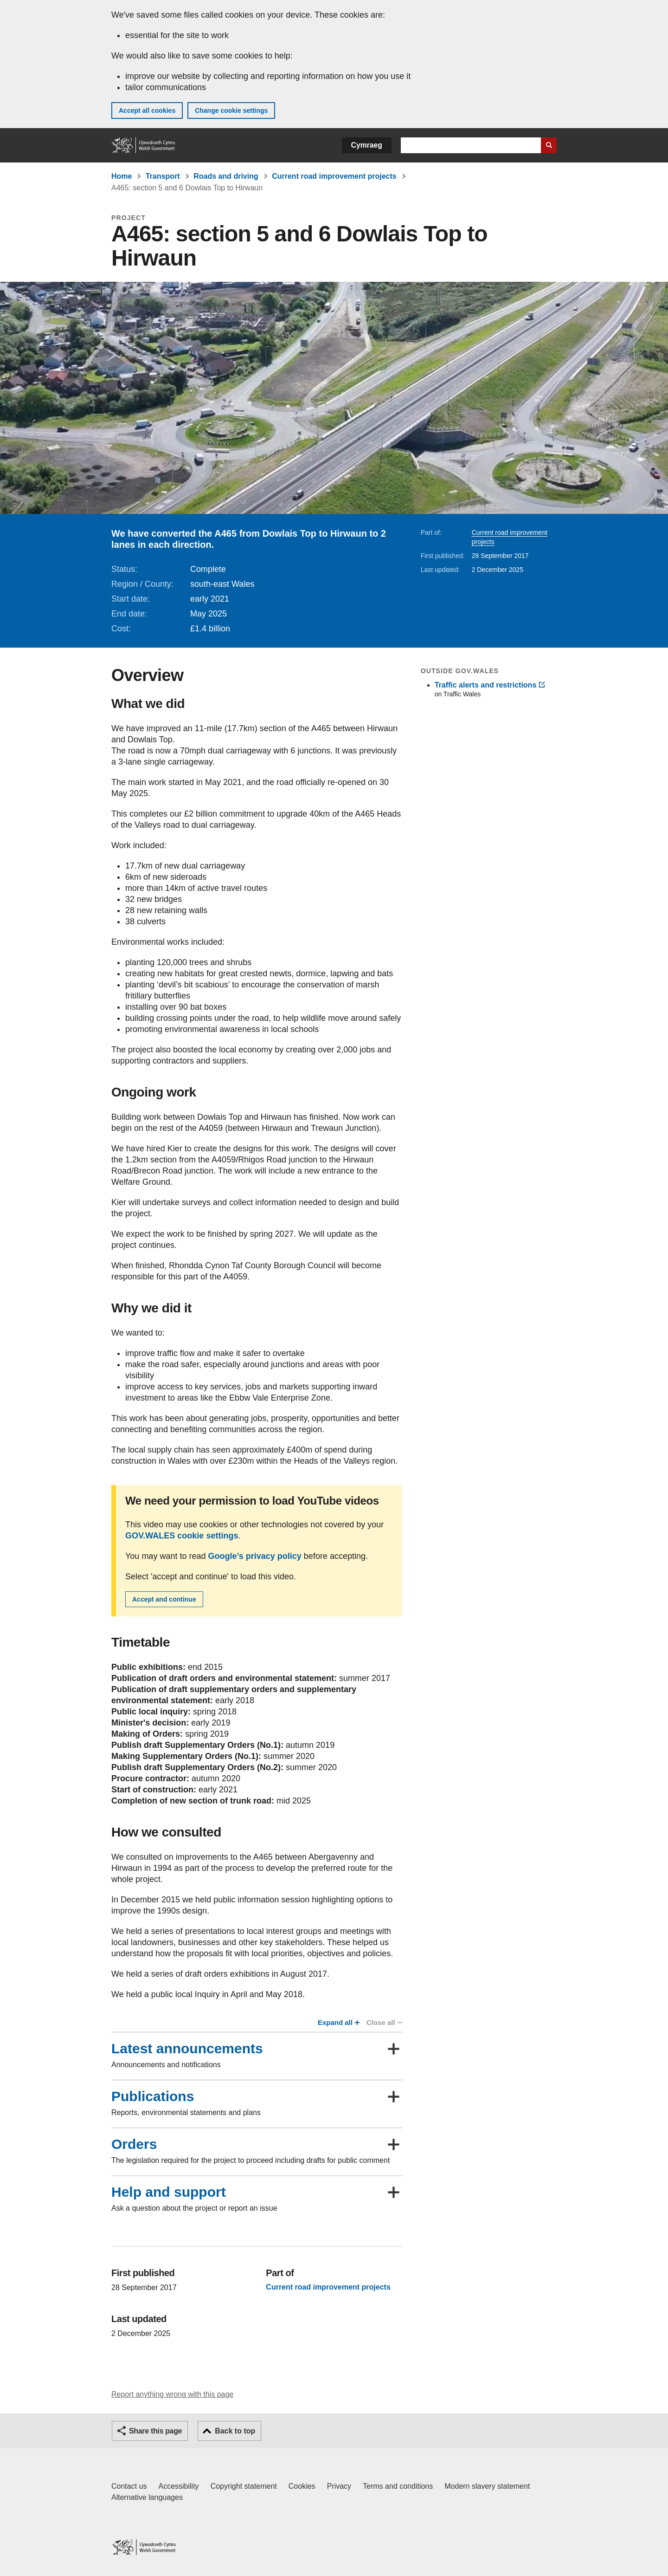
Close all (383, 2022)
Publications (152, 2096)
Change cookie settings (231, 110)
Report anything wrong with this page (172, 2394)
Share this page (155, 2431)
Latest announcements (187, 2048)
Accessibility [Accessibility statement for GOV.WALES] (178, 2486)
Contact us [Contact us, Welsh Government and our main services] (129, 2486)
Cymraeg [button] (366, 145)
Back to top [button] (235, 2431)
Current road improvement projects (334, 176)
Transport (163, 176)
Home (121, 176)
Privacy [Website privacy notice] (339, 2486)
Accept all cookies (147, 110)
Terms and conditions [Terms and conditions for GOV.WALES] (398, 2486)
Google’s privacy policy (254, 1556)
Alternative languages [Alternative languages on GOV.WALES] (147, 2497)
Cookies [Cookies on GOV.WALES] (302, 2486)
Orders (134, 2144)
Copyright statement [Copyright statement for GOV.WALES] (244, 2486)
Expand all (338, 2022)
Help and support (168, 2192)
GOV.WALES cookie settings (181, 1535)
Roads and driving (225, 176)
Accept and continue (164, 1599)
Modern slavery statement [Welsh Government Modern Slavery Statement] (487, 2486)
